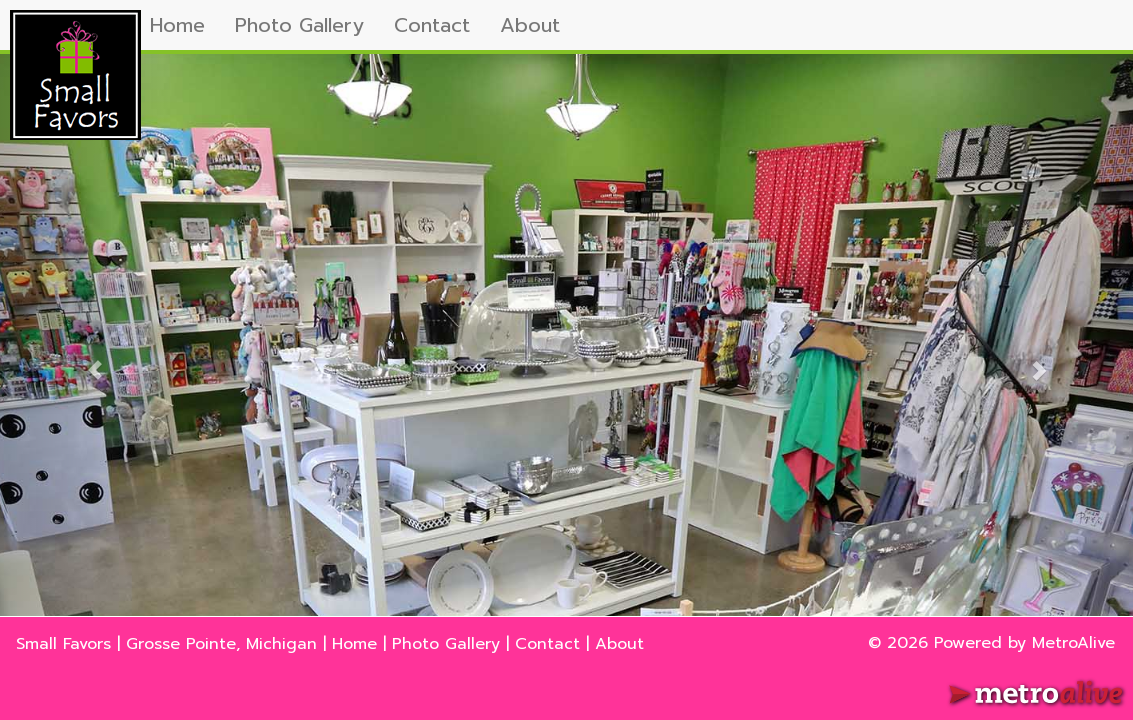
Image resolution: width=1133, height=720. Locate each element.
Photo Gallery (299, 25)
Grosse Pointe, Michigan (221, 644)
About (530, 25)
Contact (432, 25)
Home (177, 25)
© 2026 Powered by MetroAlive (991, 643)
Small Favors (63, 644)
